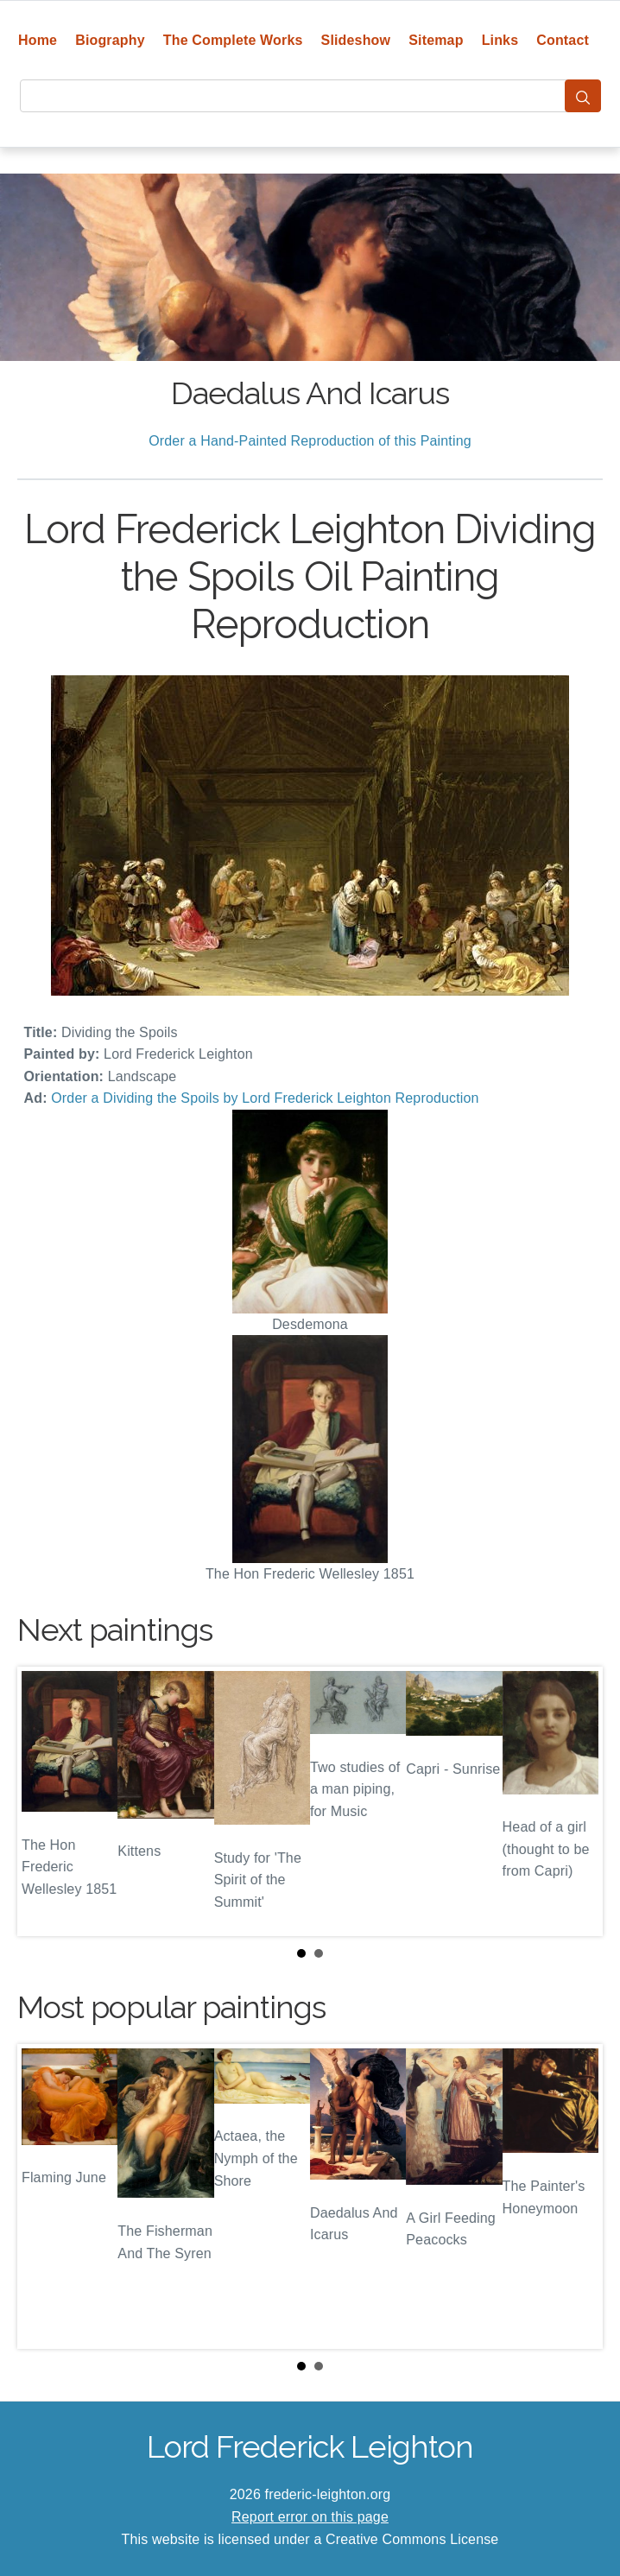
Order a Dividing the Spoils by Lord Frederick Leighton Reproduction (264, 1098)
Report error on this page (310, 2517)
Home (37, 40)
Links (500, 40)
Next (576, 1801)
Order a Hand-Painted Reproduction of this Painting (310, 441)
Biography (110, 40)
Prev (44, 1801)
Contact (562, 40)
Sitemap (435, 40)
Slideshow (356, 40)
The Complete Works (233, 40)
